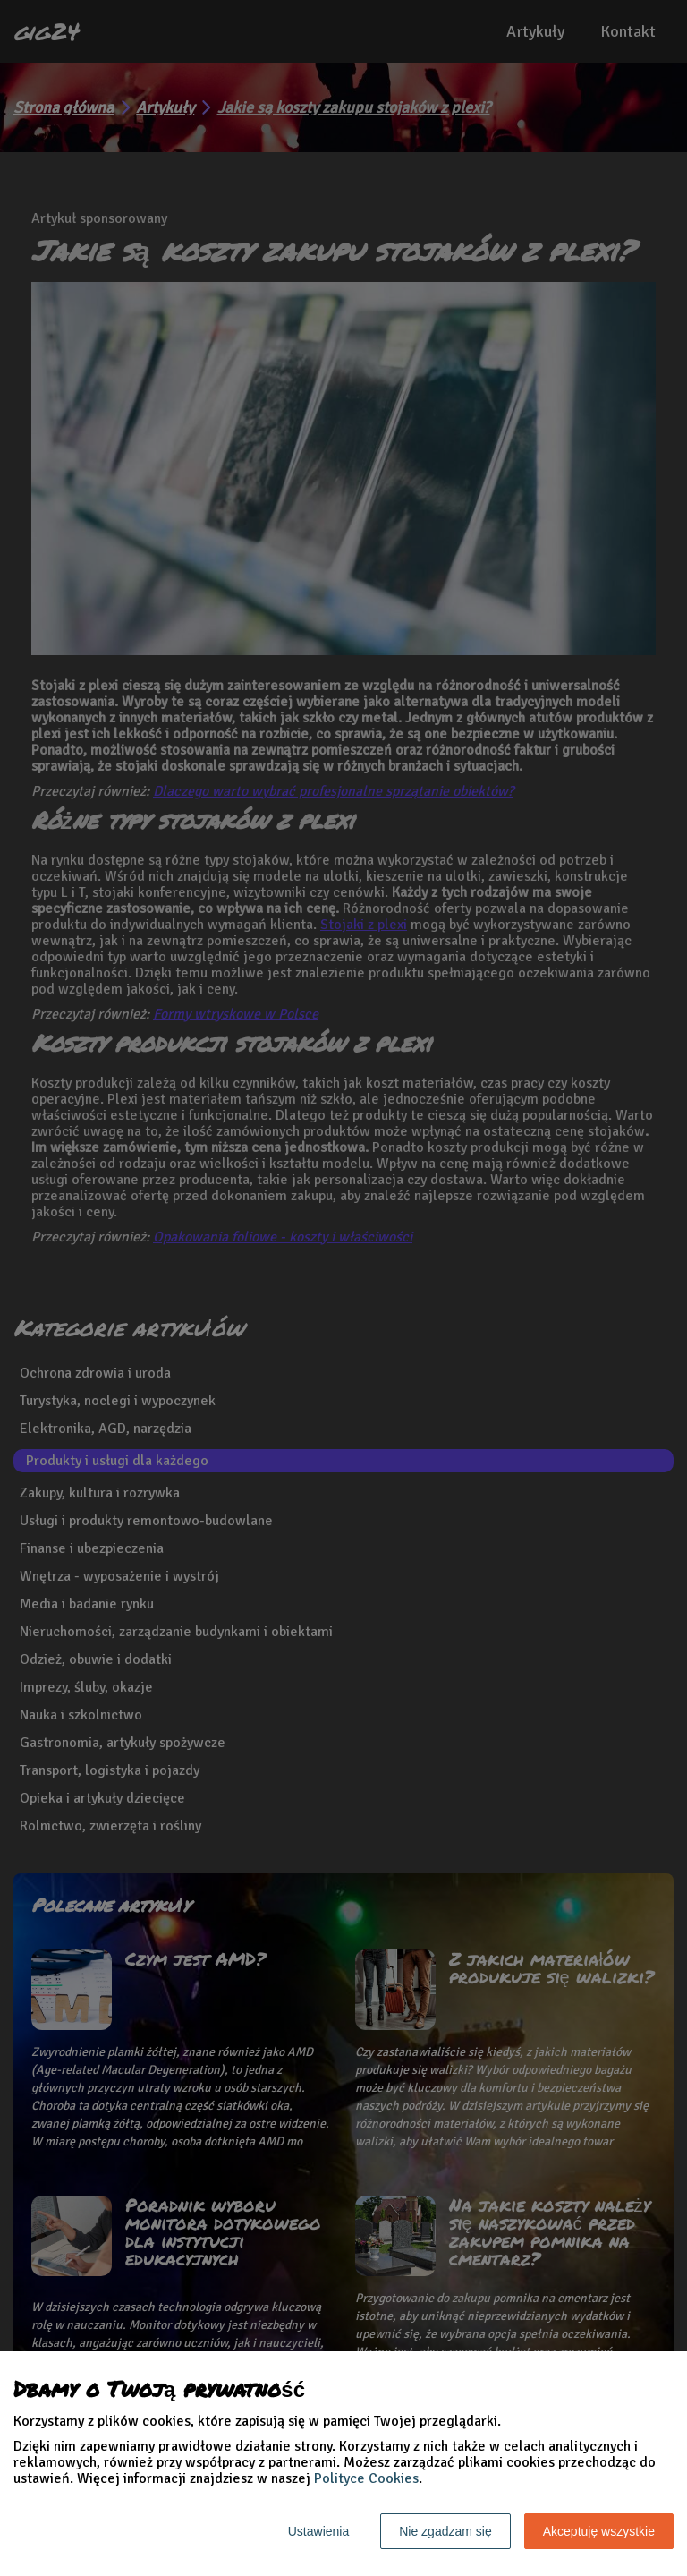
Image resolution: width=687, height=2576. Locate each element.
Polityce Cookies (366, 2478)
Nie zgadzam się (445, 2531)
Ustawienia (318, 2531)
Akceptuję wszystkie (599, 2531)
